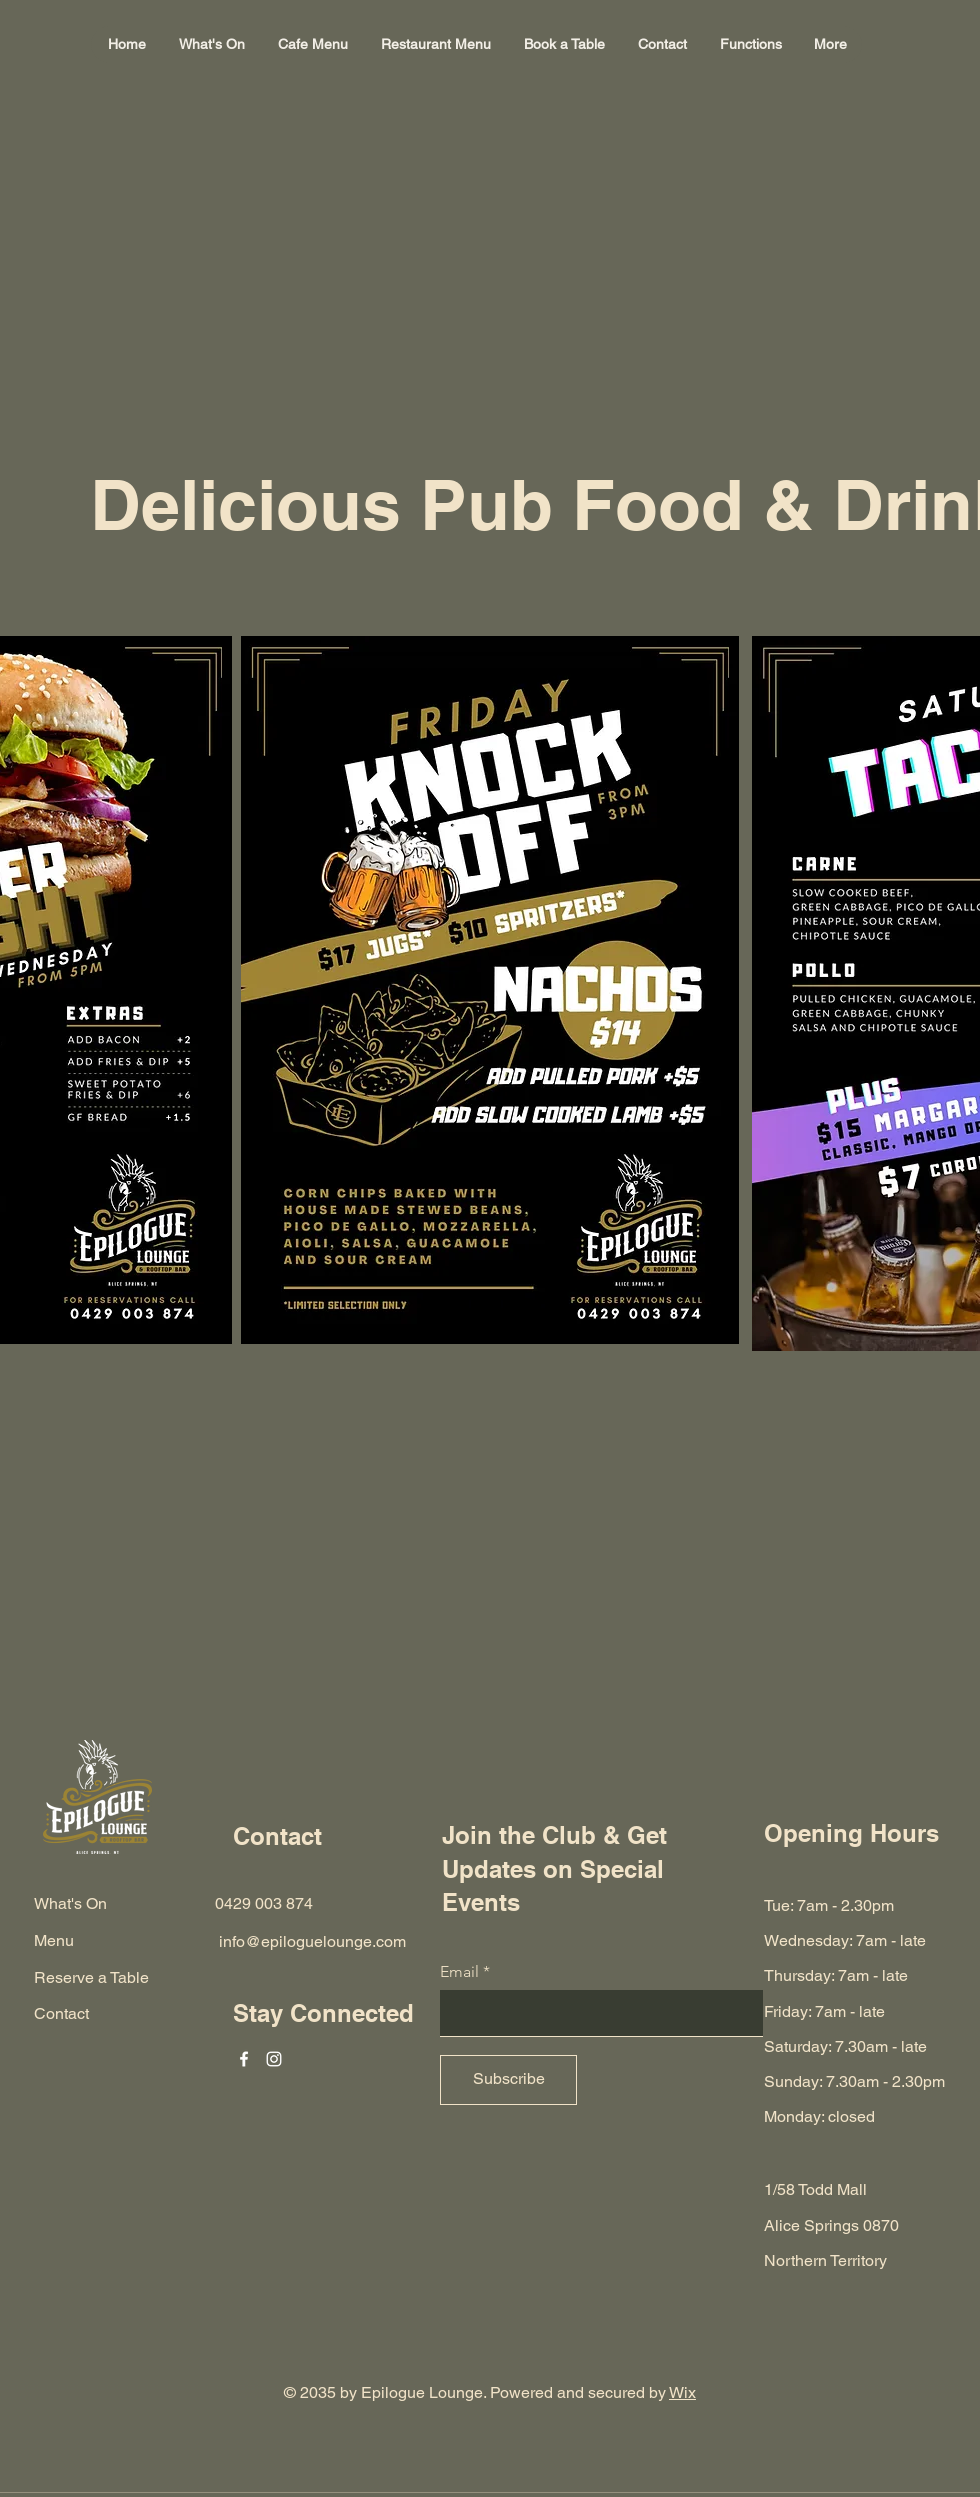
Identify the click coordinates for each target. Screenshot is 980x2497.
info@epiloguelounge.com (312, 1941)
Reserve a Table (91, 1977)
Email (459, 1972)
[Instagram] (274, 2059)
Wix (682, 2392)
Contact (61, 2013)
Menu (54, 1940)
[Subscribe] (508, 2080)
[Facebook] (244, 2059)
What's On (70, 1903)
